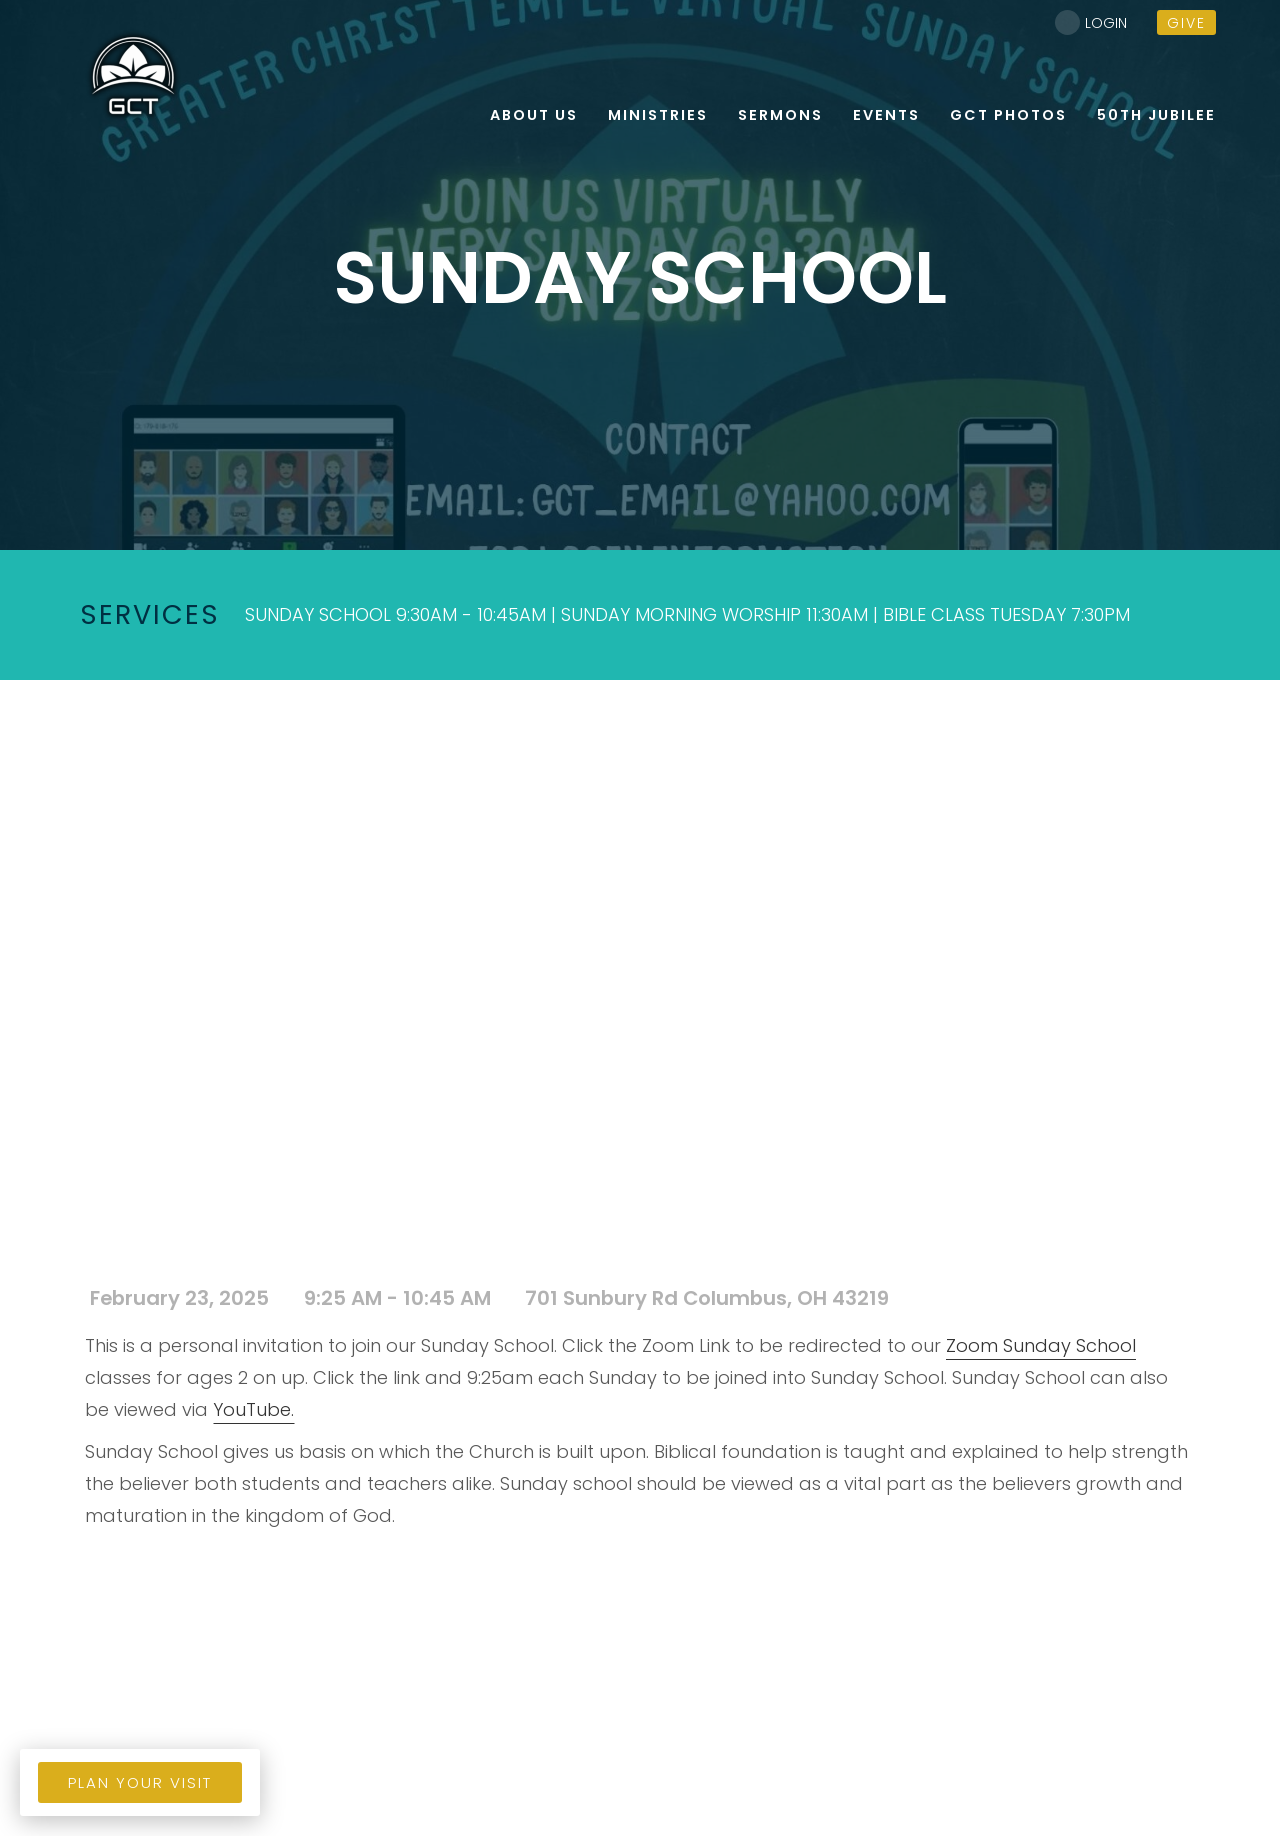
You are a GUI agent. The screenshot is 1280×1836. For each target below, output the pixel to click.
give (1186, 23)
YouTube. (253, 1409)
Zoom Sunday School (1041, 1345)
